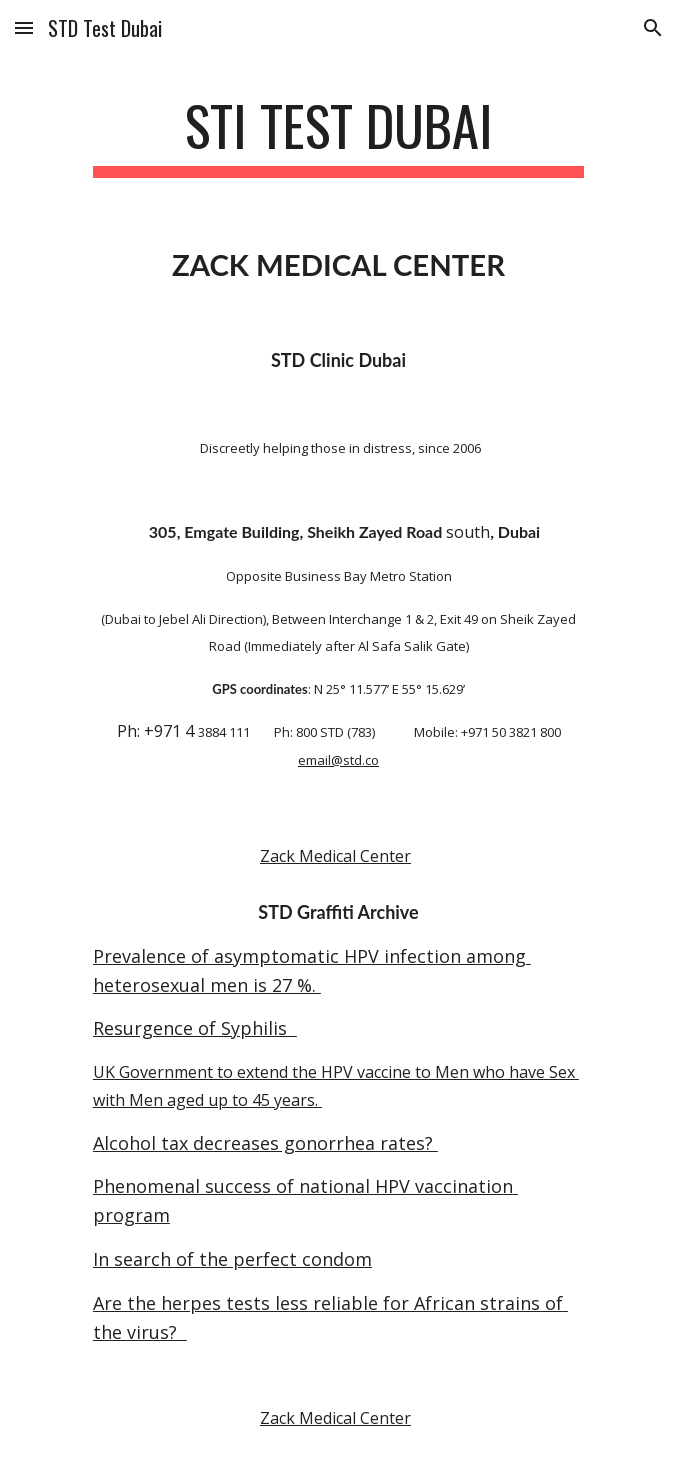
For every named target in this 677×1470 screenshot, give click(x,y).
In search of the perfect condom (232, 1259)
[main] (338, 135)
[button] (24, 27)
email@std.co (338, 760)
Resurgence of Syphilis (195, 1028)
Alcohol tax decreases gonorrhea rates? (265, 1143)
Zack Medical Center (335, 856)
